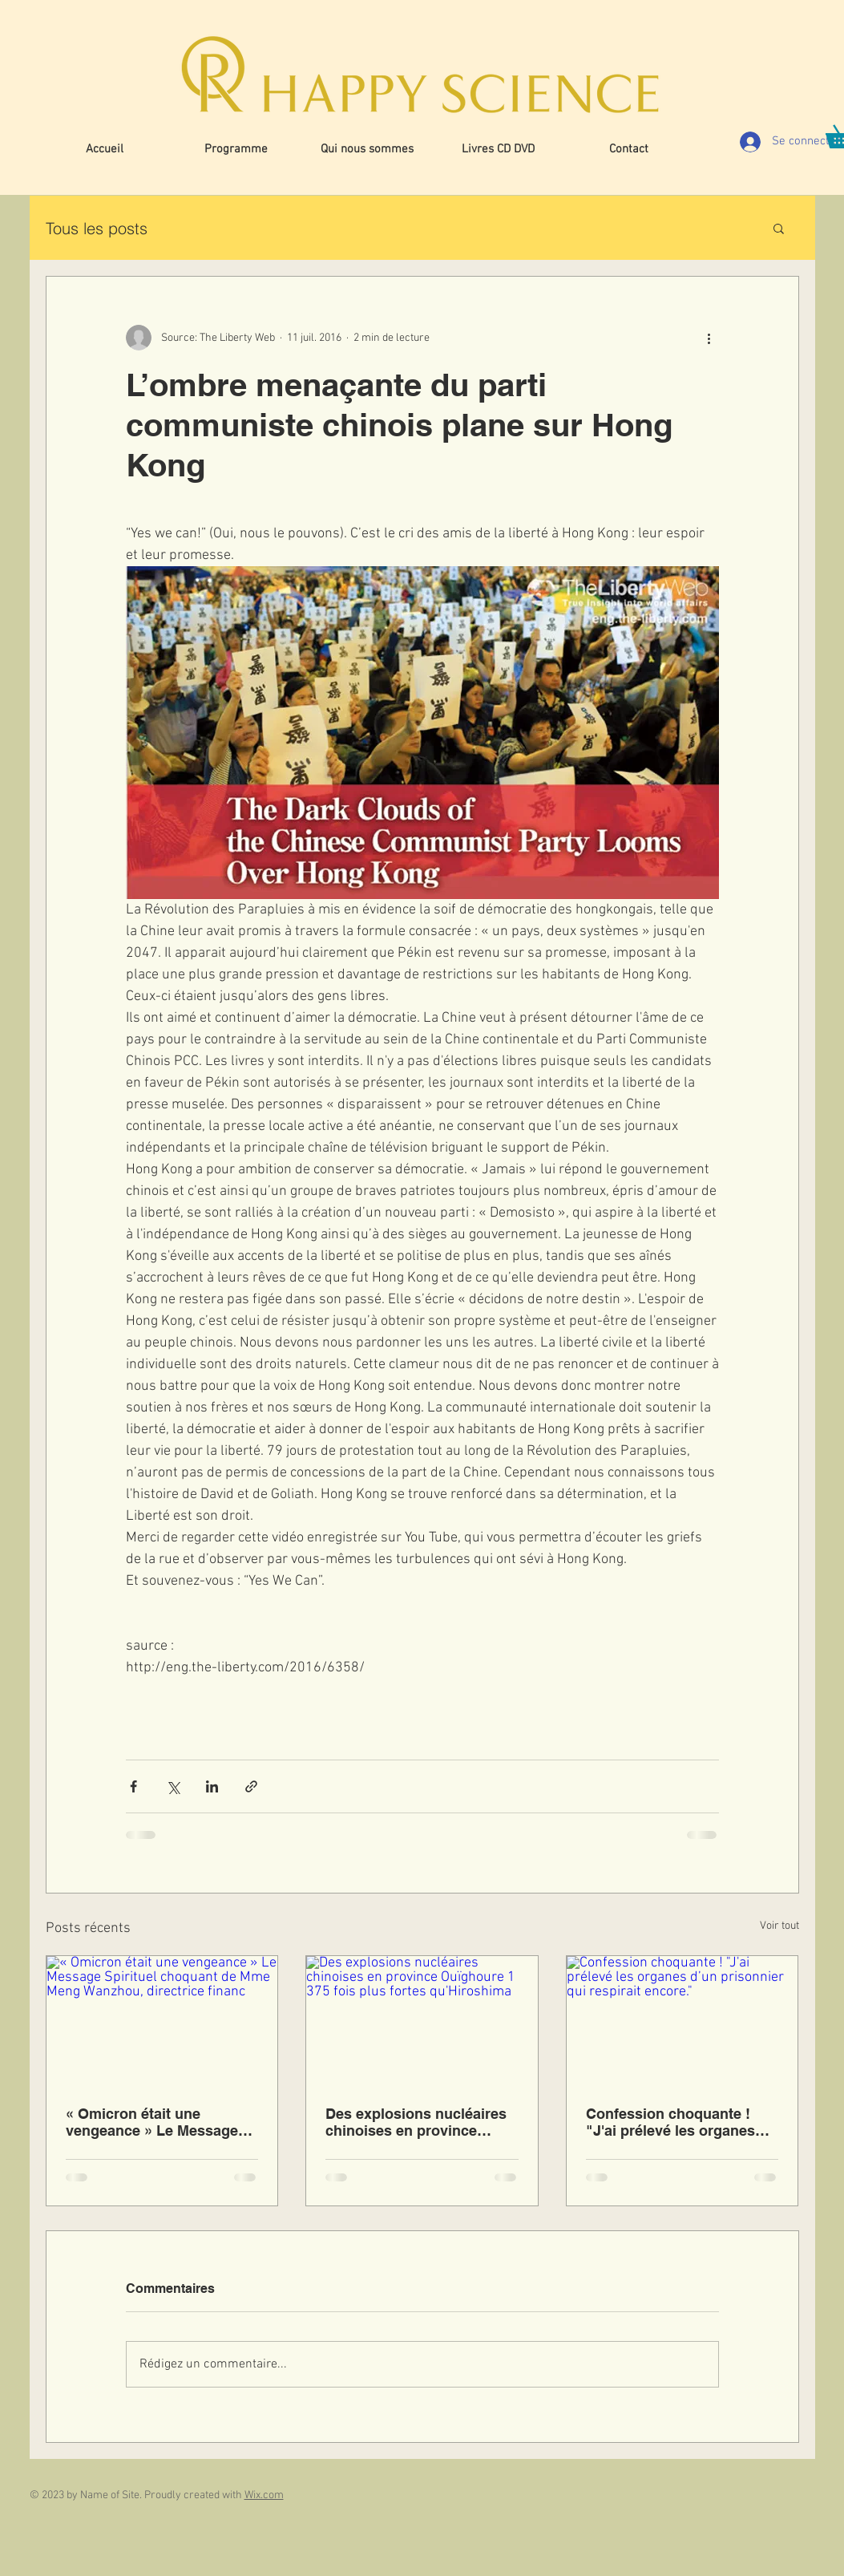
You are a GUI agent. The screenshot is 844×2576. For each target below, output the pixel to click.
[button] (778, 227)
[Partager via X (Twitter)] (172, 1786)
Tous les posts (96, 228)
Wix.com (264, 2495)
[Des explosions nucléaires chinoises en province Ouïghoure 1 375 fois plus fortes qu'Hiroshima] (422, 2021)
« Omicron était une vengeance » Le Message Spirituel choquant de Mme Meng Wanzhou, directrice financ (158, 2122)
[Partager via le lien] (251, 1786)
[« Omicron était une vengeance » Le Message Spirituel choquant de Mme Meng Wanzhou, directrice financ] (162, 2021)
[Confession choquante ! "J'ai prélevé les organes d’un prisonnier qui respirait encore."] (682, 2021)
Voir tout (779, 1926)
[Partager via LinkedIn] (212, 1786)
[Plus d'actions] (709, 337)
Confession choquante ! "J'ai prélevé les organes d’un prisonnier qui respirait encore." (681, 2122)
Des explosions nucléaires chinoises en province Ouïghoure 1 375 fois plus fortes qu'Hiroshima (416, 2122)
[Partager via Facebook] (133, 1786)
